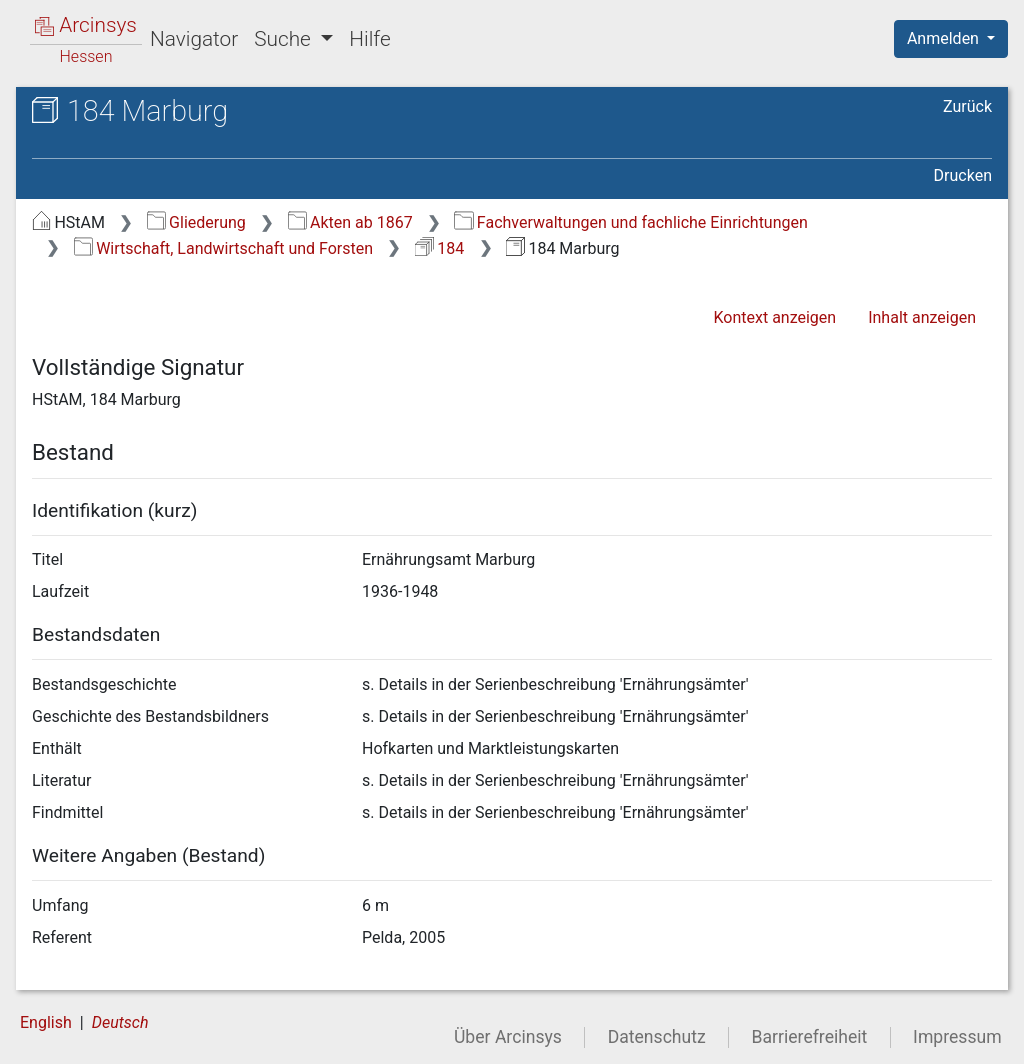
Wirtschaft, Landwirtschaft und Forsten (223, 248)
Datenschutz (657, 1037)
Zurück (967, 106)
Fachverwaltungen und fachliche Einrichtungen (630, 222)
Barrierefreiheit (810, 1037)
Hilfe (369, 39)
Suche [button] (285, 39)
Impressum (957, 1037)
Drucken (963, 175)
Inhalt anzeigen (922, 317)
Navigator (194, 39)
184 (439, 248)
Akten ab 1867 (350, 222)
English (46, 1022)
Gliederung (196, 222)
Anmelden (945, 38)
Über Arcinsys (508, 1037)
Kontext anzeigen (774, 317)
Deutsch (120, 1022)
